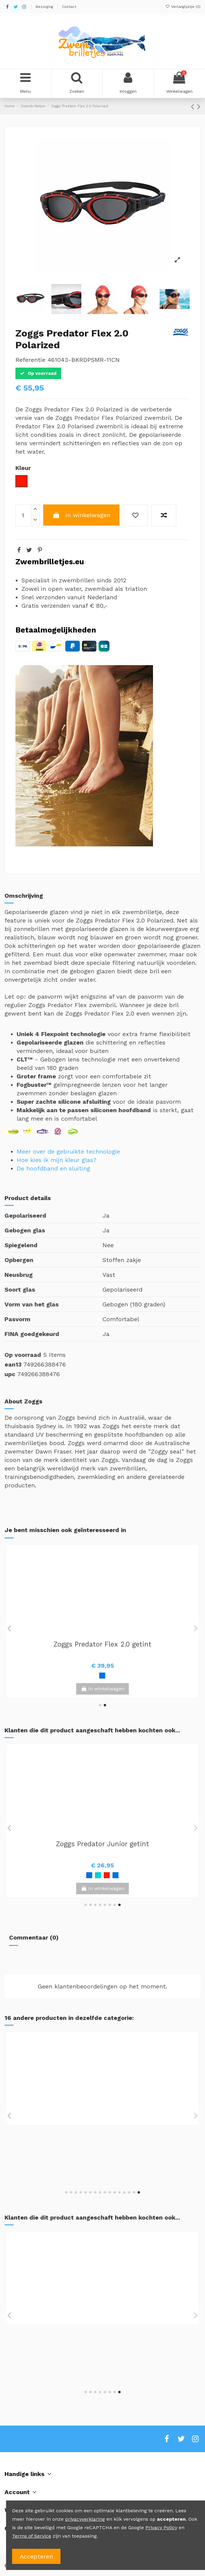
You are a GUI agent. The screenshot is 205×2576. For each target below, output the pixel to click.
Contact (69, 7)
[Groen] (98, 1875)
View (102, 1888)
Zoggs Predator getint (102, 2331)
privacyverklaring (85, 2519)
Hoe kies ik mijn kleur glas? (56, 1160)
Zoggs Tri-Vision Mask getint (102, 2131)
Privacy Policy (161, 2527)
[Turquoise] (111, 2362)
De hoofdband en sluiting (53, 1168)
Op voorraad (23, 1354)
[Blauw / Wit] (85, 2362)
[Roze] (93, 2362)
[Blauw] (80, 1875)
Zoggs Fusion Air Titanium (102, 1844)
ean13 (13, 1364)
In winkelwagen (81, 515)
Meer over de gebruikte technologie (68, 1151)
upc (10, 1374)
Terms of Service (31, 2536)
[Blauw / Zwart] (102, 2362)
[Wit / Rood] (120, 2362)
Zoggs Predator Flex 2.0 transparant (102, 1644)
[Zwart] (107, 1875)
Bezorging (45, 7)
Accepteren (36, 2556)
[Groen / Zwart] (115, 1875)
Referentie (30, 359)
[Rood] (124, 1875)
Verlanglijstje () (182, 7)
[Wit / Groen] (89, 1875)
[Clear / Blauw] (98, 1676)
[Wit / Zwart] (107, 1676)
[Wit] (98, 2163)
